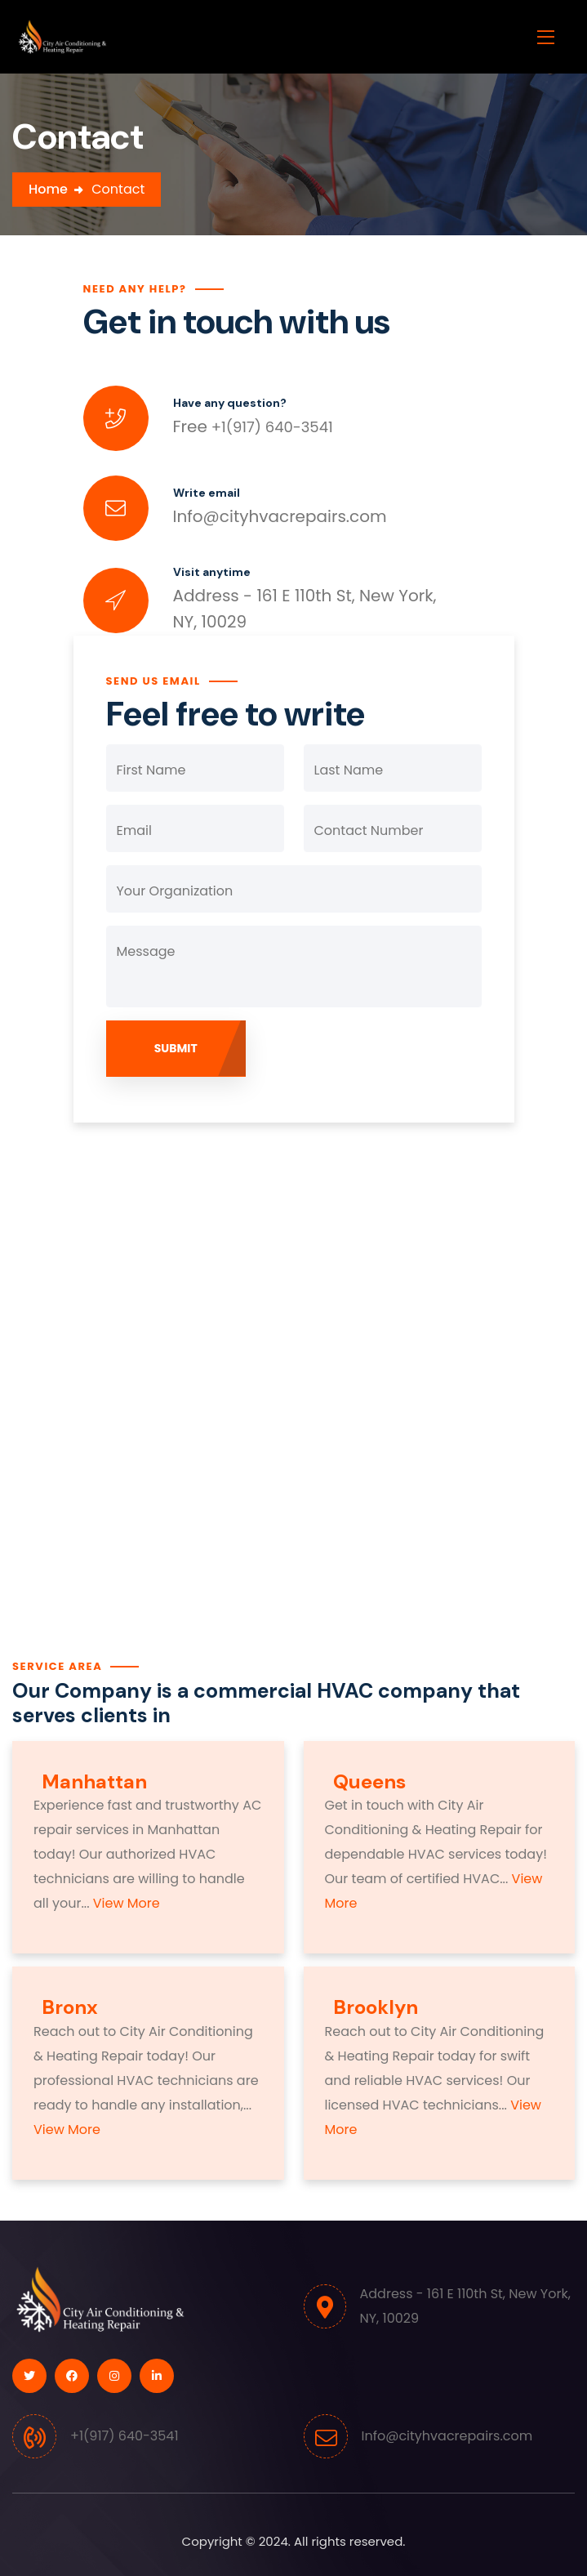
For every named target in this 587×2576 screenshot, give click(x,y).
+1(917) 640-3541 (253, 427)
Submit (176, 1048)
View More (125, 1903)
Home (48, 189)
